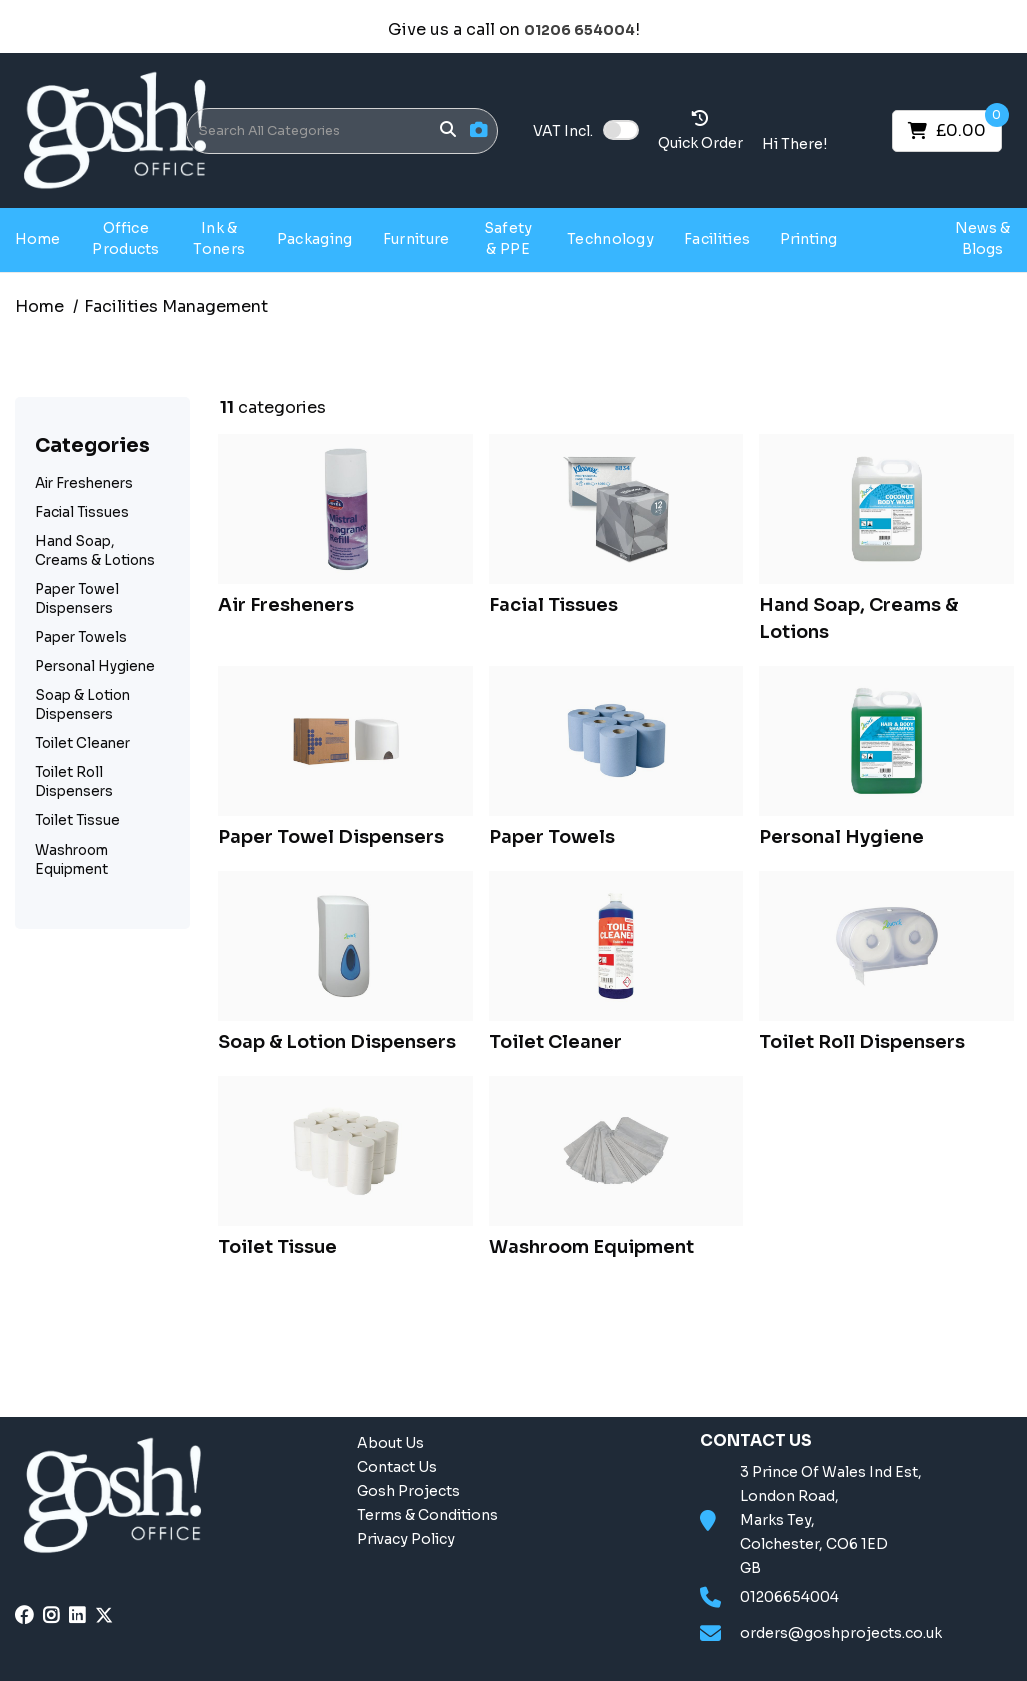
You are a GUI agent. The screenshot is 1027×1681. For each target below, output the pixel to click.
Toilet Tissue (77, 820)
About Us (390, 1443)
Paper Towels (81, 637)
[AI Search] (479, 130)
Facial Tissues (82, 512)
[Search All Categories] (342, 131)
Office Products (126, 238)
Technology (610, 239)
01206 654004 (579, 30)
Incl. (563, 131)
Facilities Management (176, 306)
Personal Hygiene (95, 666)
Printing (808, 239)
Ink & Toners (219, 238)
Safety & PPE (508, 238)
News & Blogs (982, 238)
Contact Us (397, 1467)
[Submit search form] (448, 130)
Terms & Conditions (427, 1515)
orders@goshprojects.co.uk (841, 1633)
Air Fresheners (84, 483)
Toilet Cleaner (82, 743)
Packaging (315, 239)
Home (37, 239)
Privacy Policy (406, 1539)
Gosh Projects (898, 238)
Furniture (416, 239)
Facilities (717, 239)
